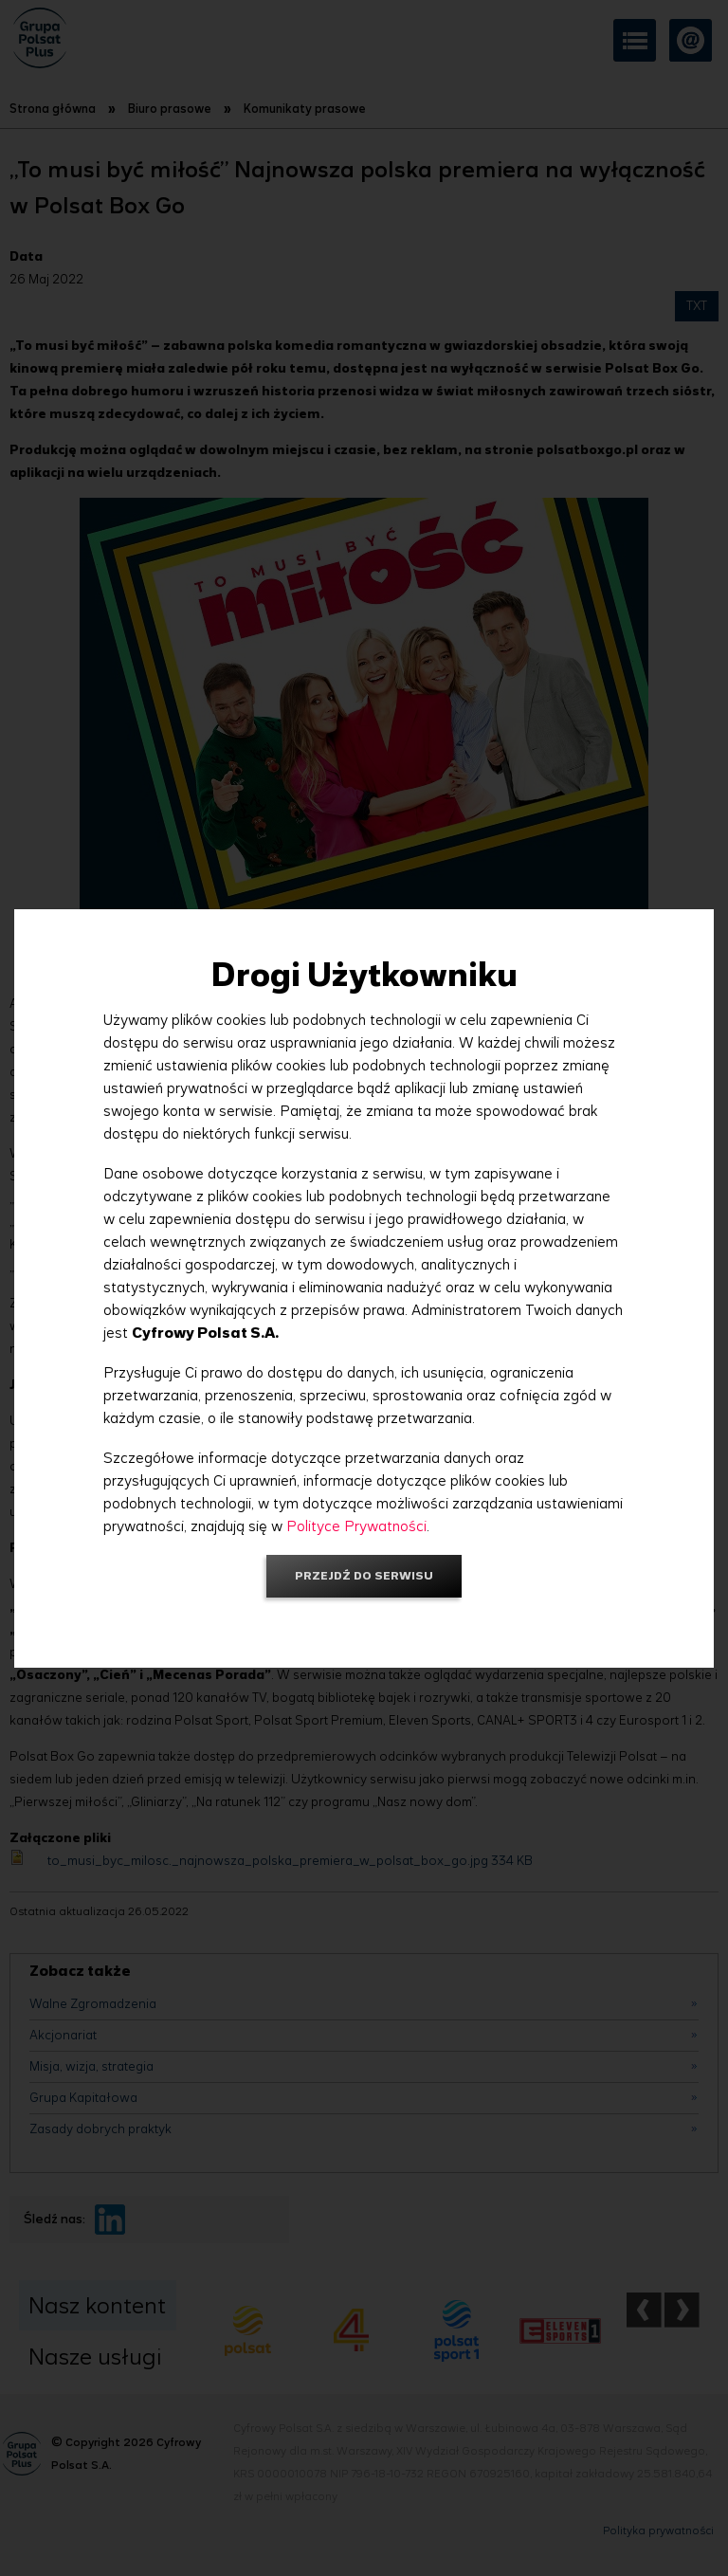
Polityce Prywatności (356, 1526)
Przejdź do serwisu (364, 1575)
